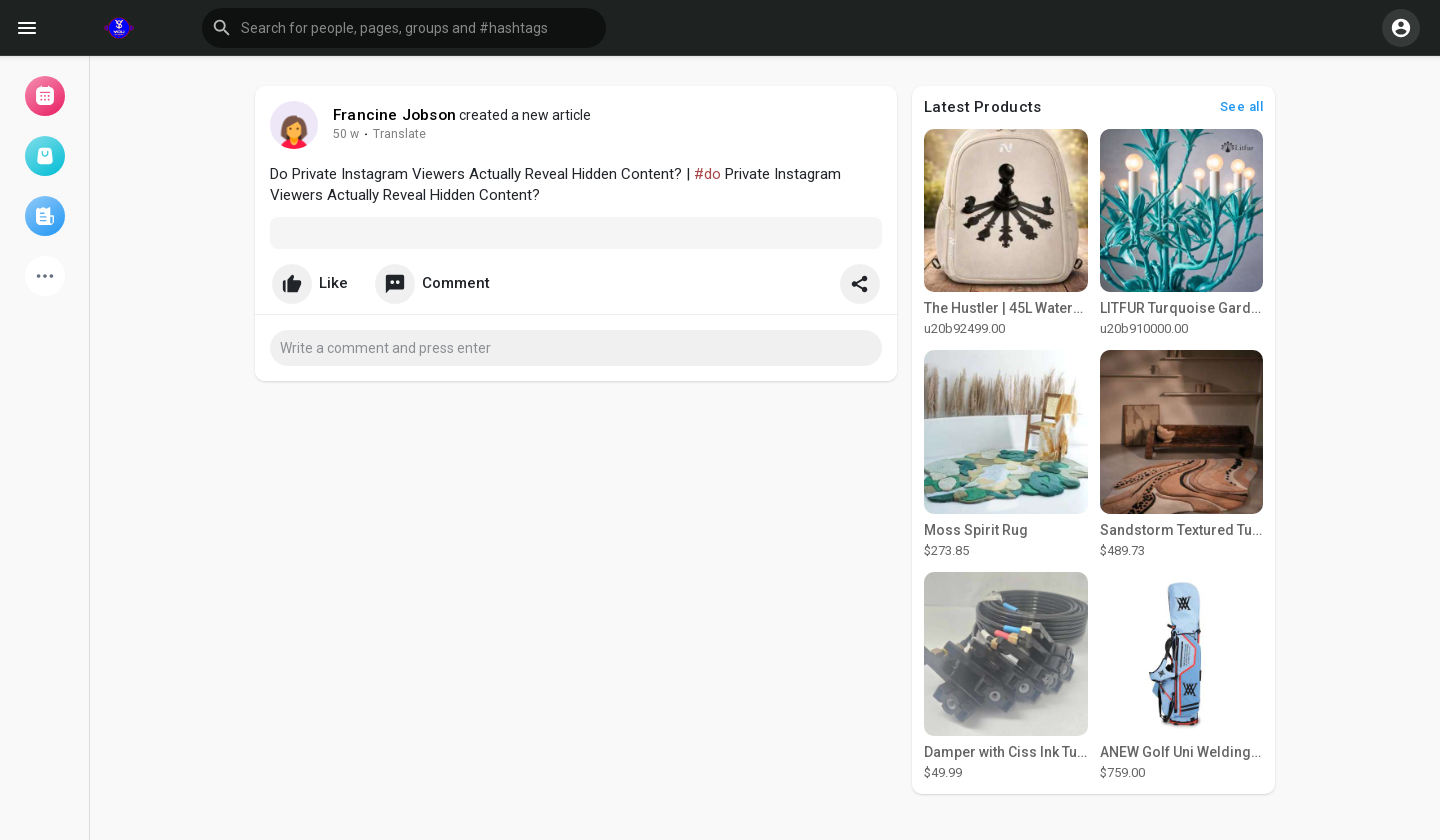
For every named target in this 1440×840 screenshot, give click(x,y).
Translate (399, 134)
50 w (346, 134)
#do (707, 174)
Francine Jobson (394, 115)
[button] (404, 28)
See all (1242, 106)
